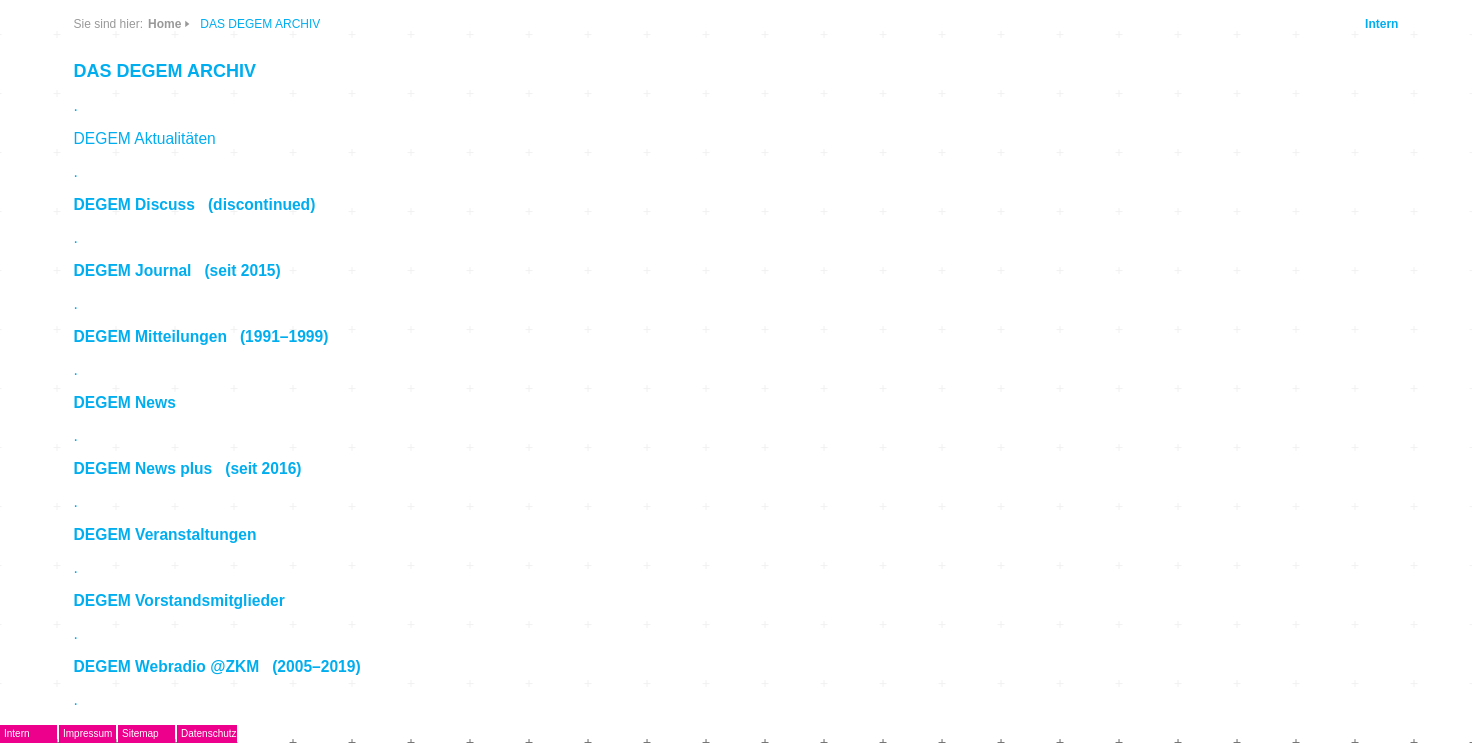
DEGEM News (125, 402)
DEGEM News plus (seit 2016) (188, 468)
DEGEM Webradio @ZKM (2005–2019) (217, 666)
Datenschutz (209, 733)
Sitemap (140, 733)
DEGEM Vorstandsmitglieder (179, 600)
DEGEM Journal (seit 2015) (177, 270)
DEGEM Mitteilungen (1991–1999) (201, 336)
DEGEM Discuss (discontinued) (195, 204)
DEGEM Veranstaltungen (165, 534)
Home (164, 24)
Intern (1381, 24)
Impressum (87, 733)
